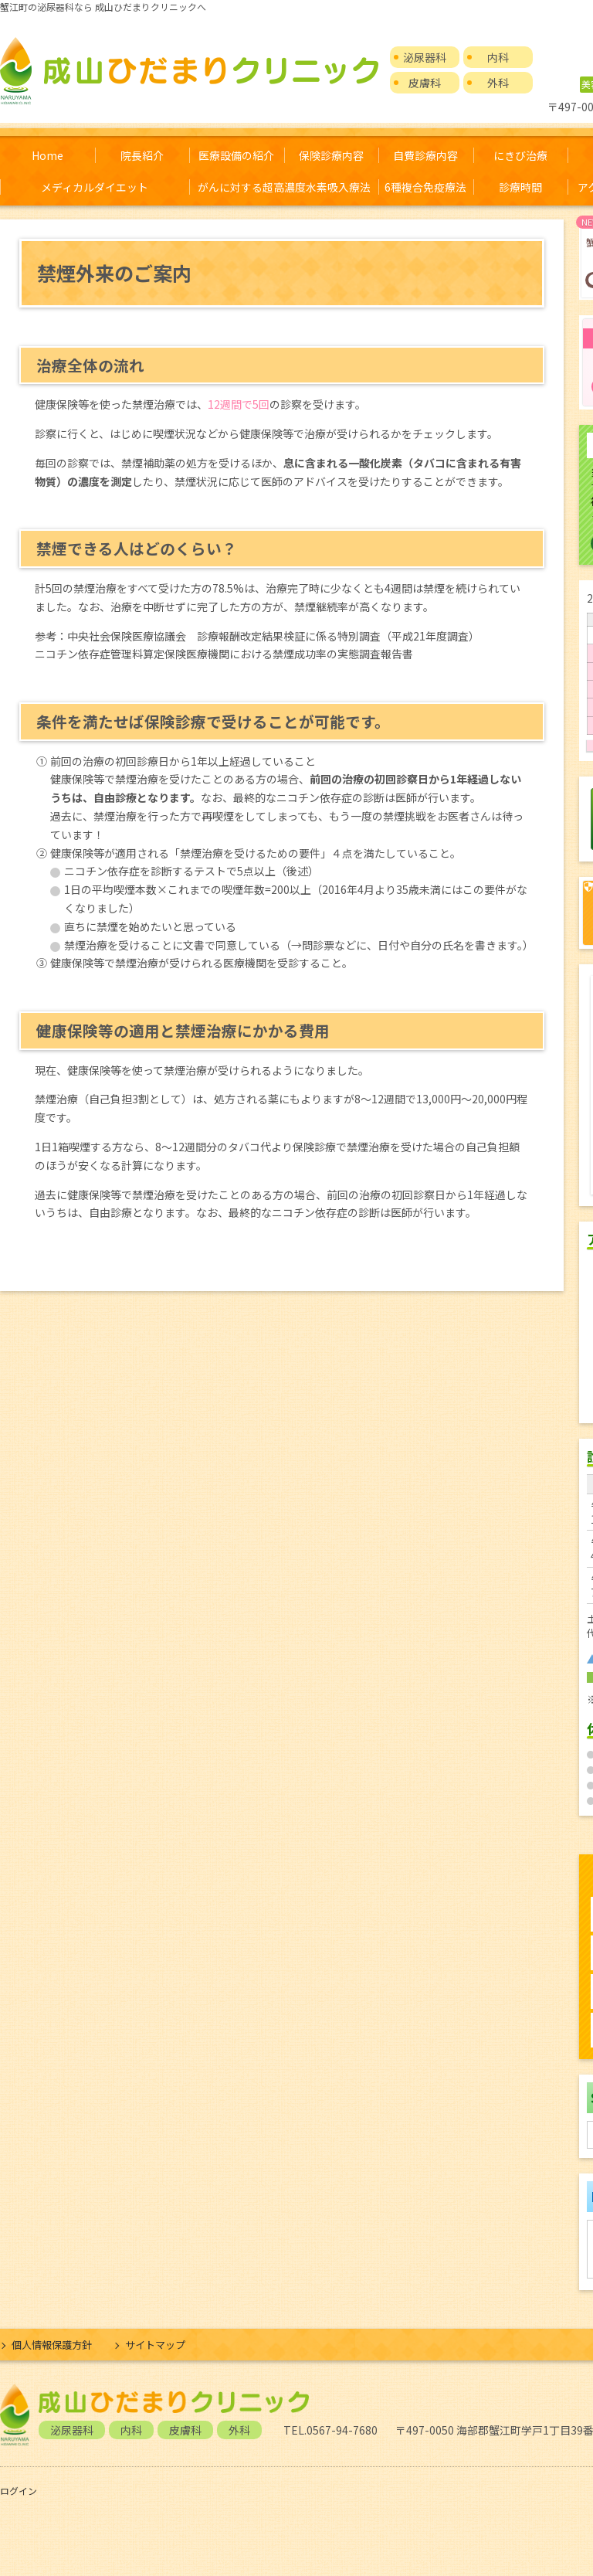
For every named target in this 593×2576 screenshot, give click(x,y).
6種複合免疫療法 (425, 187)
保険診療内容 (331, 155)
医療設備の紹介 (236, 155)
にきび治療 (520, 155)
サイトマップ (155, 2344)
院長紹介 (142, 155)
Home (47, 155)
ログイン (18, 2490)
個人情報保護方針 (52, 2344)
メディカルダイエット (94, 187)
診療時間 (520, 187)
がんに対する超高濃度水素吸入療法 (284, 187)
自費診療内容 (425, 155)
